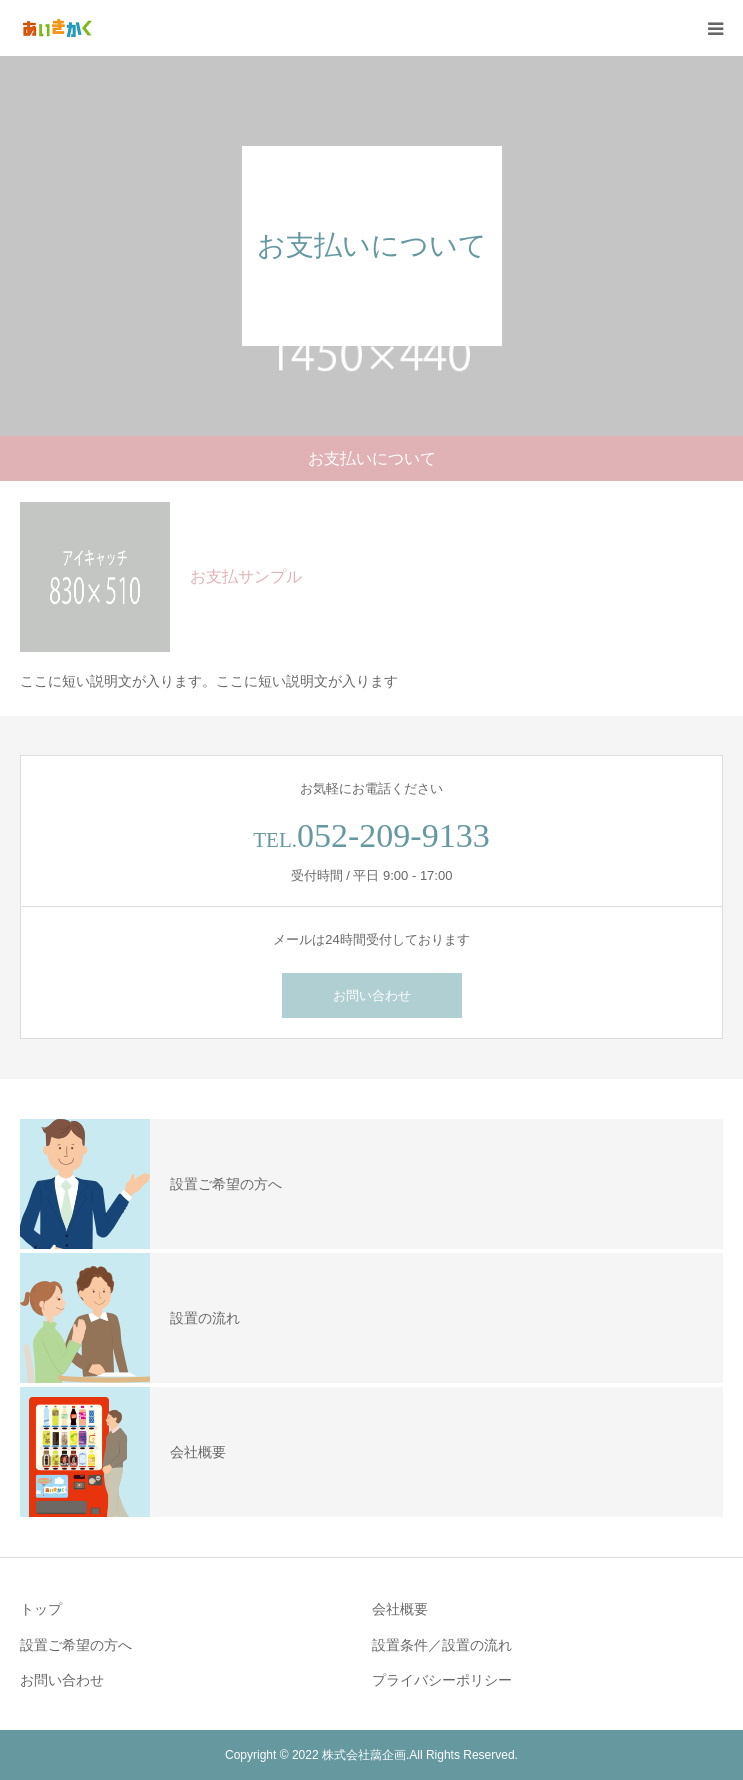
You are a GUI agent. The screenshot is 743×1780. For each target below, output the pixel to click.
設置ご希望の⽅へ (76, 1645)
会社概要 (400, 1609)
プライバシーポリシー (442, 1680)
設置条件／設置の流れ (442, 1645)
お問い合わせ (372, 995)
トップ (41, 1609)
